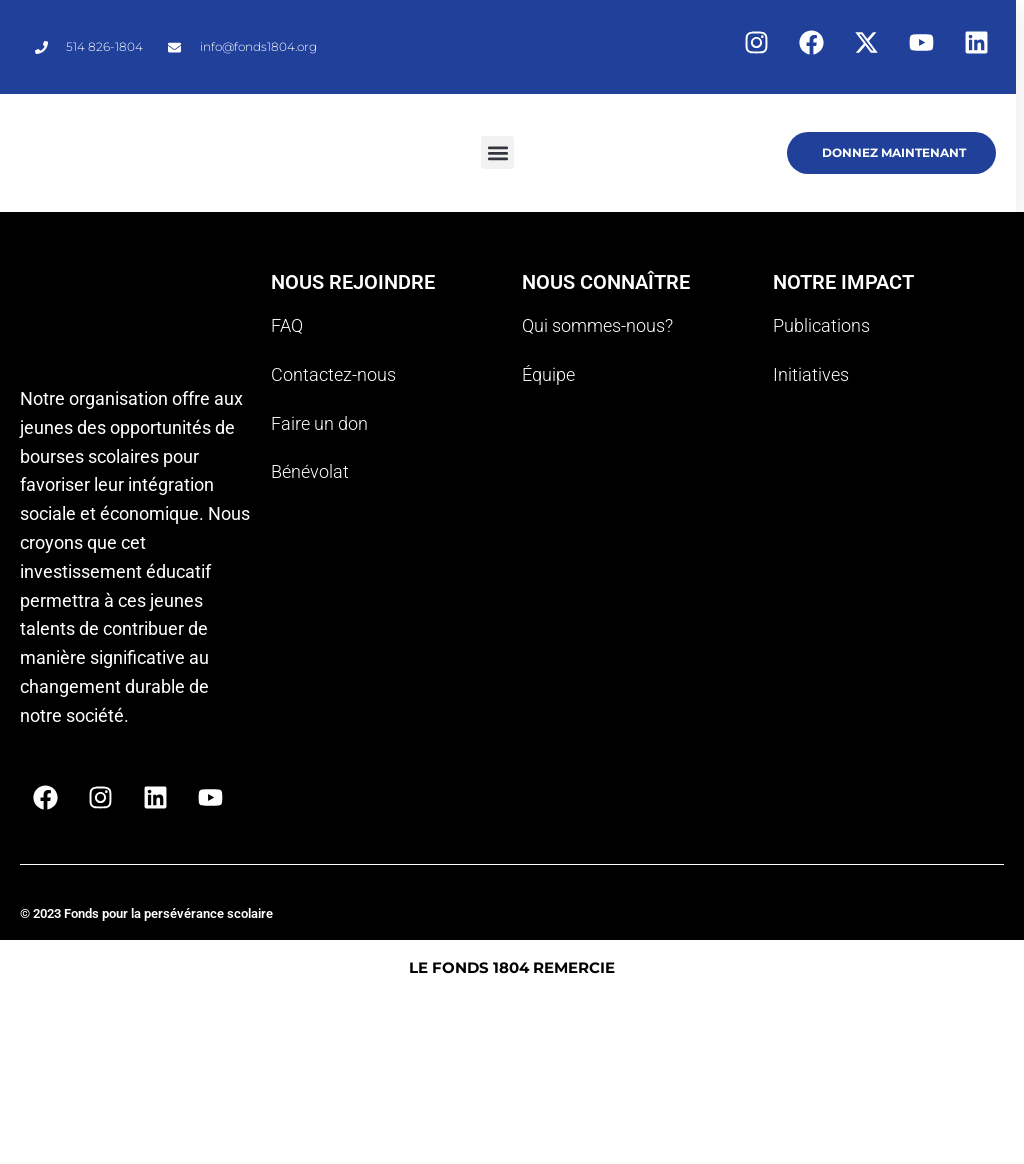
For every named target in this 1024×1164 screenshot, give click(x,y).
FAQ (287, 325)
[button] (497, 152)
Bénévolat (310, 471)
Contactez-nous (333, 374)
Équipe (548, 374)
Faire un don (319, 423)
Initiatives (811, 374)
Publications (821, 325)
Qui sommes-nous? (597, 325)
